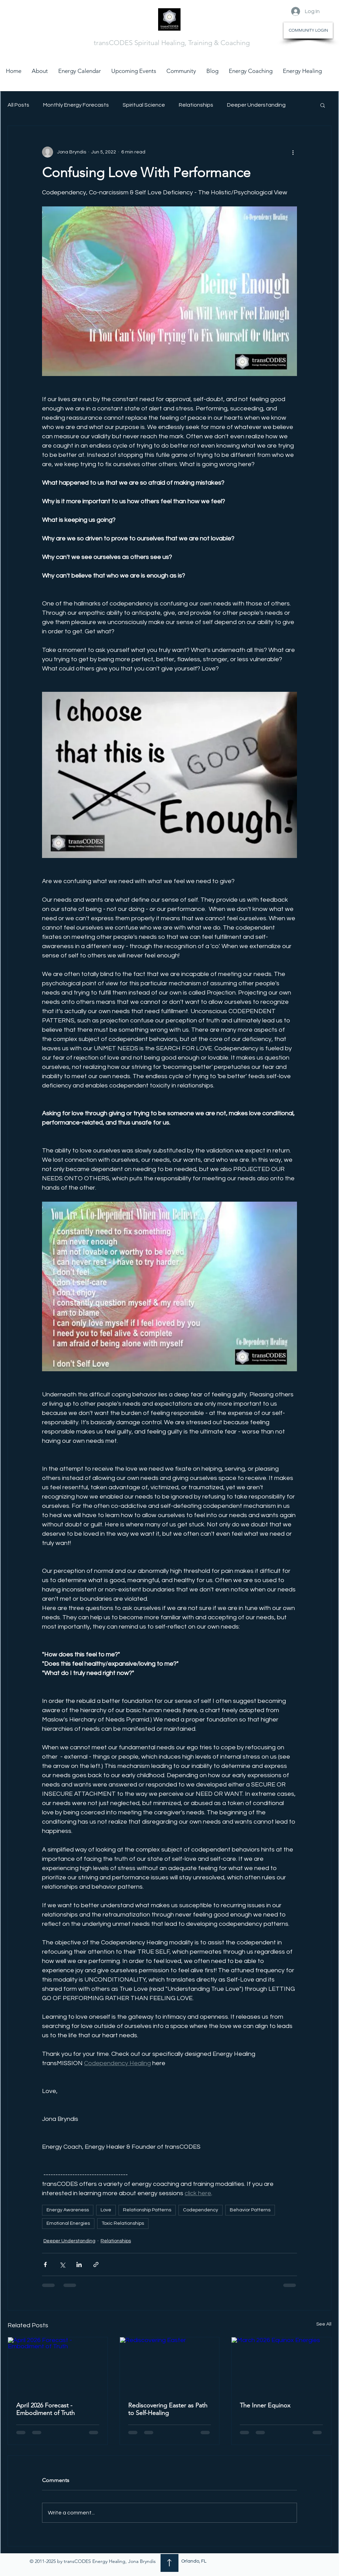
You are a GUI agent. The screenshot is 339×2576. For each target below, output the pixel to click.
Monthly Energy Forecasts (76, 105)
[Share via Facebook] (45, 2264)
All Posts (18, 105)
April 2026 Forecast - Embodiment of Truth (45, 2409)
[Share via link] (96, 2264)
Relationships (196, 105)
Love (106, 2210)
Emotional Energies (68, 2223)
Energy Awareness (68, 2210)
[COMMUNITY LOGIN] (308, 30)
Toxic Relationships (123, 2223)
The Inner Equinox (265, 2405)
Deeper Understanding (256, 105)
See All (323, 2324)
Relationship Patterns (147, 2210)
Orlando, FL (193, 2561)
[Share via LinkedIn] (79, 2264)
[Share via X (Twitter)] (62, 2264)
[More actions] (293, 152)
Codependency (200, 2210)
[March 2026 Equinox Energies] (281, 2365)
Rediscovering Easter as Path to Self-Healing (167, 2409)
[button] (322, 105)
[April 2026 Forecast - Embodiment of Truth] (57, 2365)
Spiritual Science (144, 105)
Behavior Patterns (250, 2210)
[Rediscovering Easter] (169, 2365)
